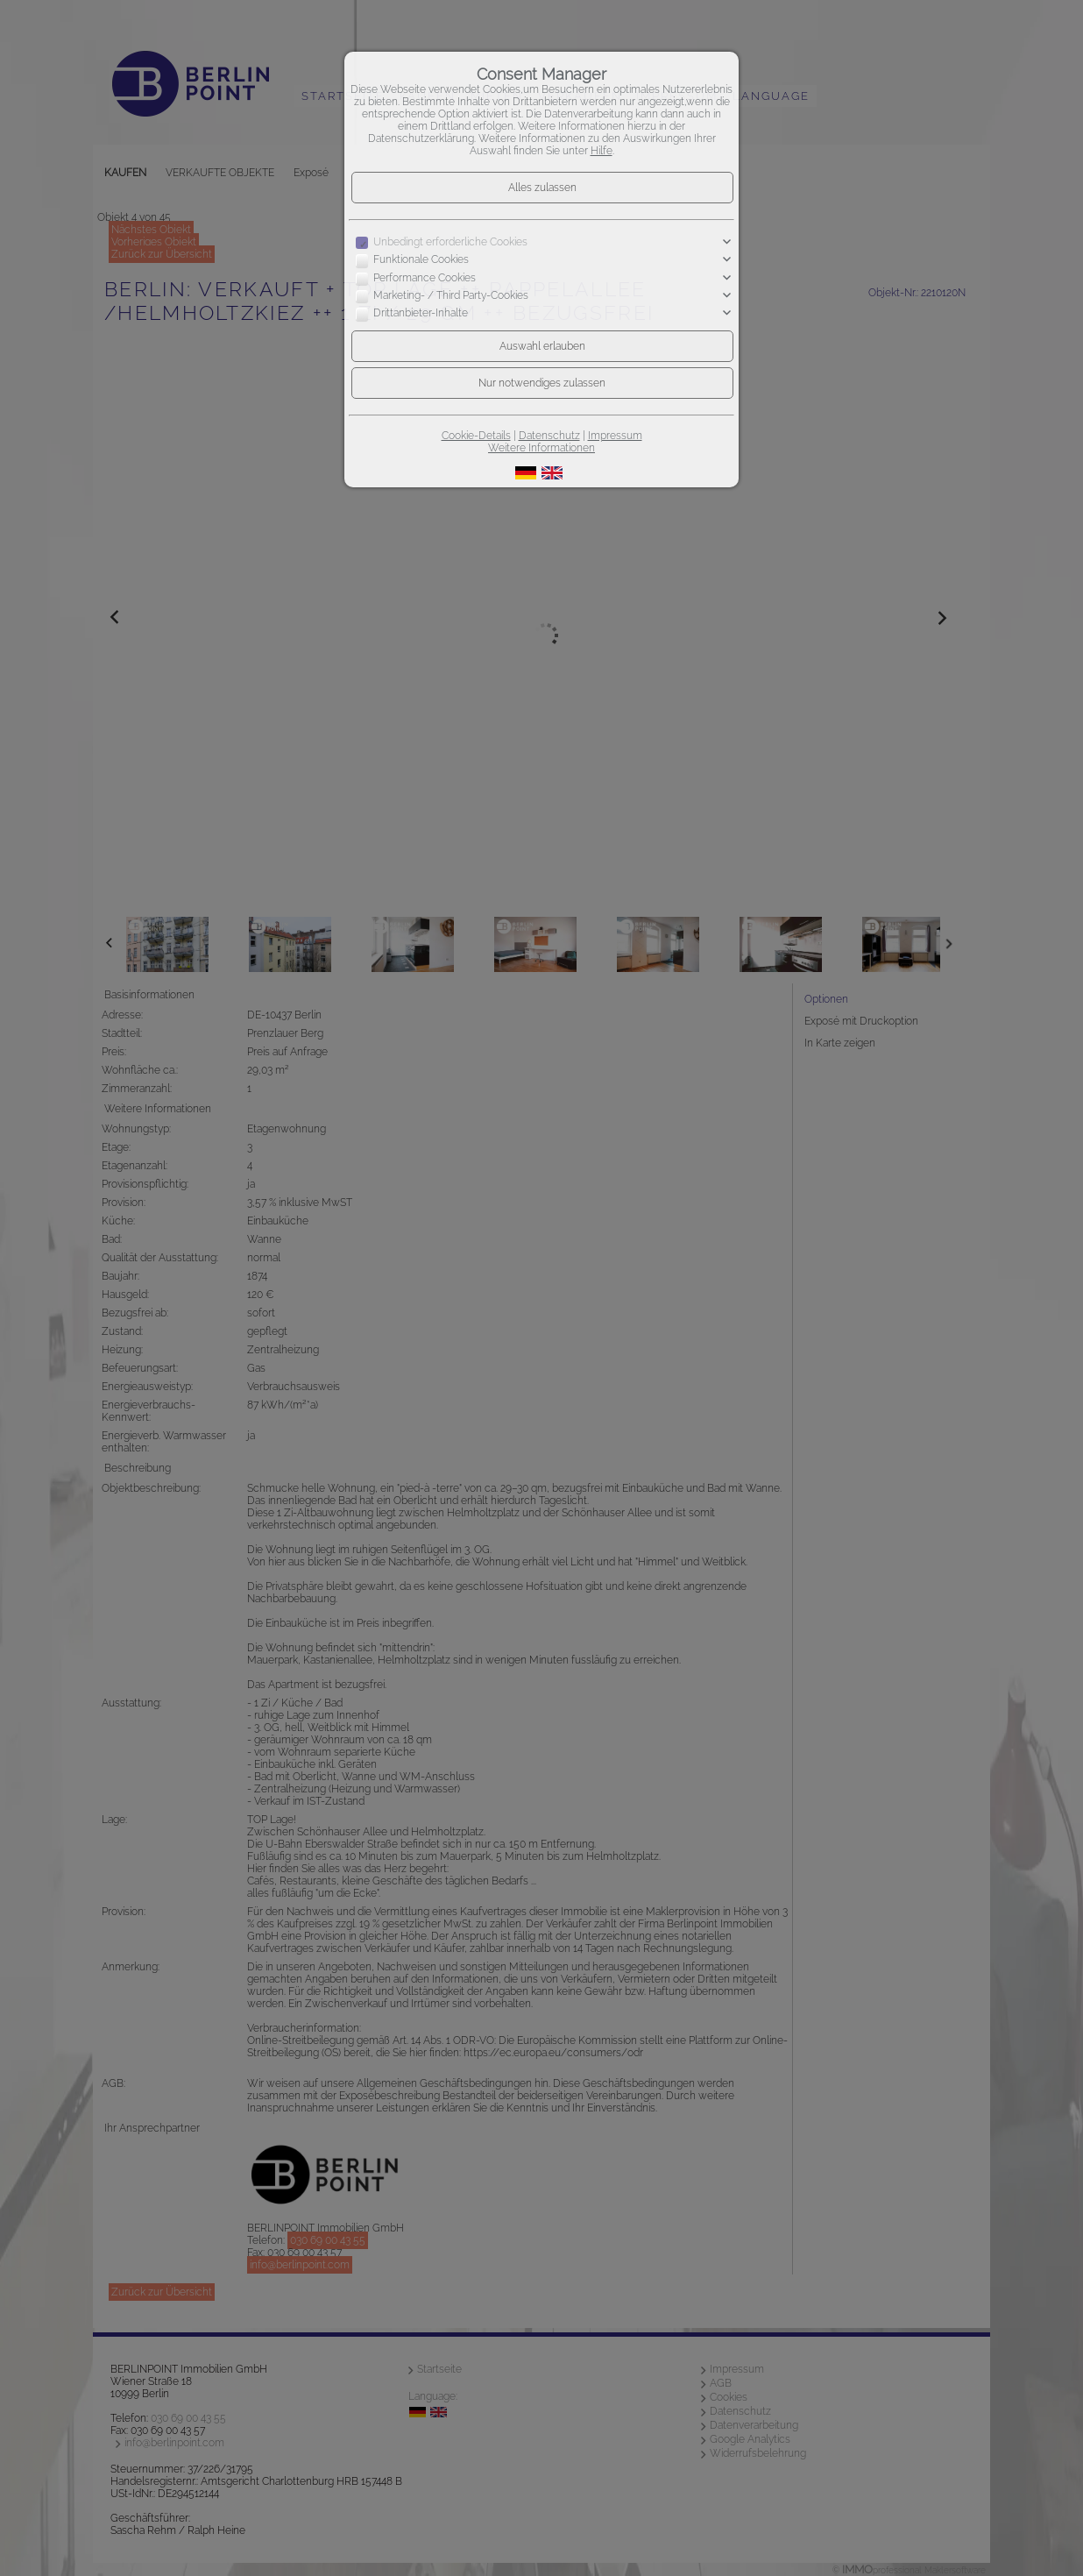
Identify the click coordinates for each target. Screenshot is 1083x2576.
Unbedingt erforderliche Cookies (450, 242)
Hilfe (601, 151)
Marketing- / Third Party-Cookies (450, 295)
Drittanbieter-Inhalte (420, 314)
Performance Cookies (424, 278)
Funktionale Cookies (421, 259)
